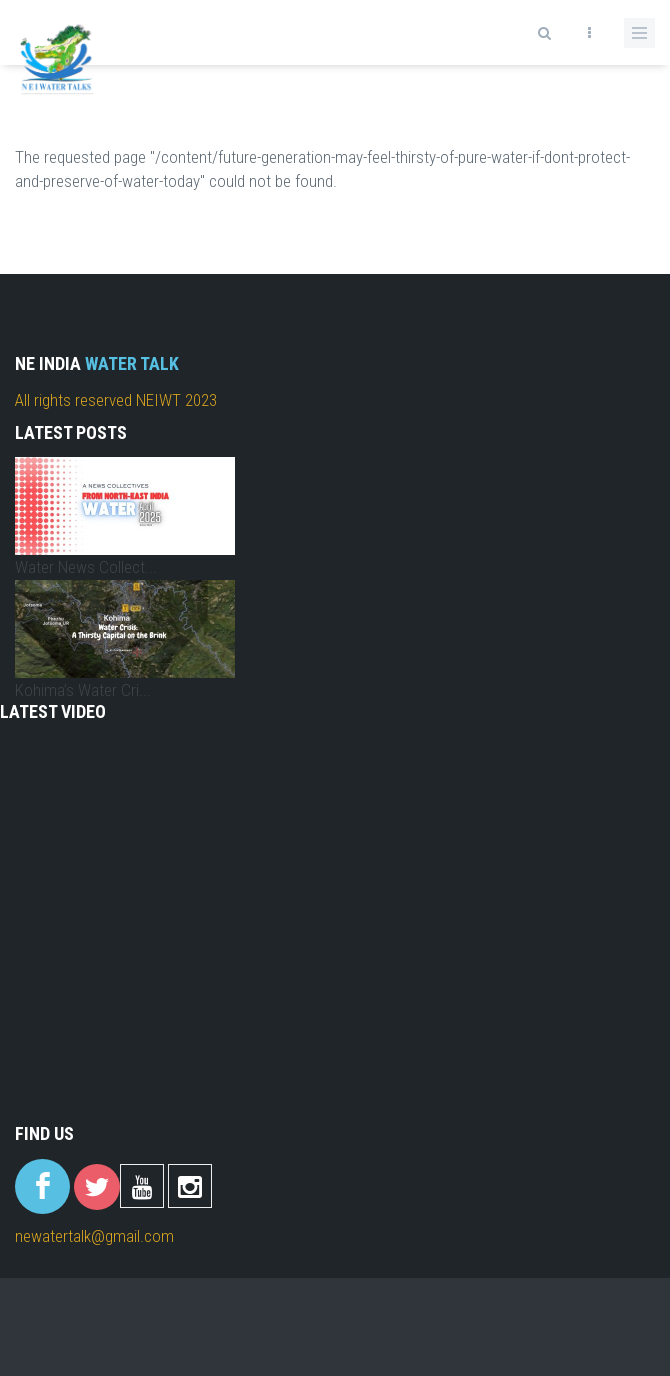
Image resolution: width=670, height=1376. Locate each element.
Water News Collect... (86, 567)
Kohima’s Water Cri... (83, 690)
